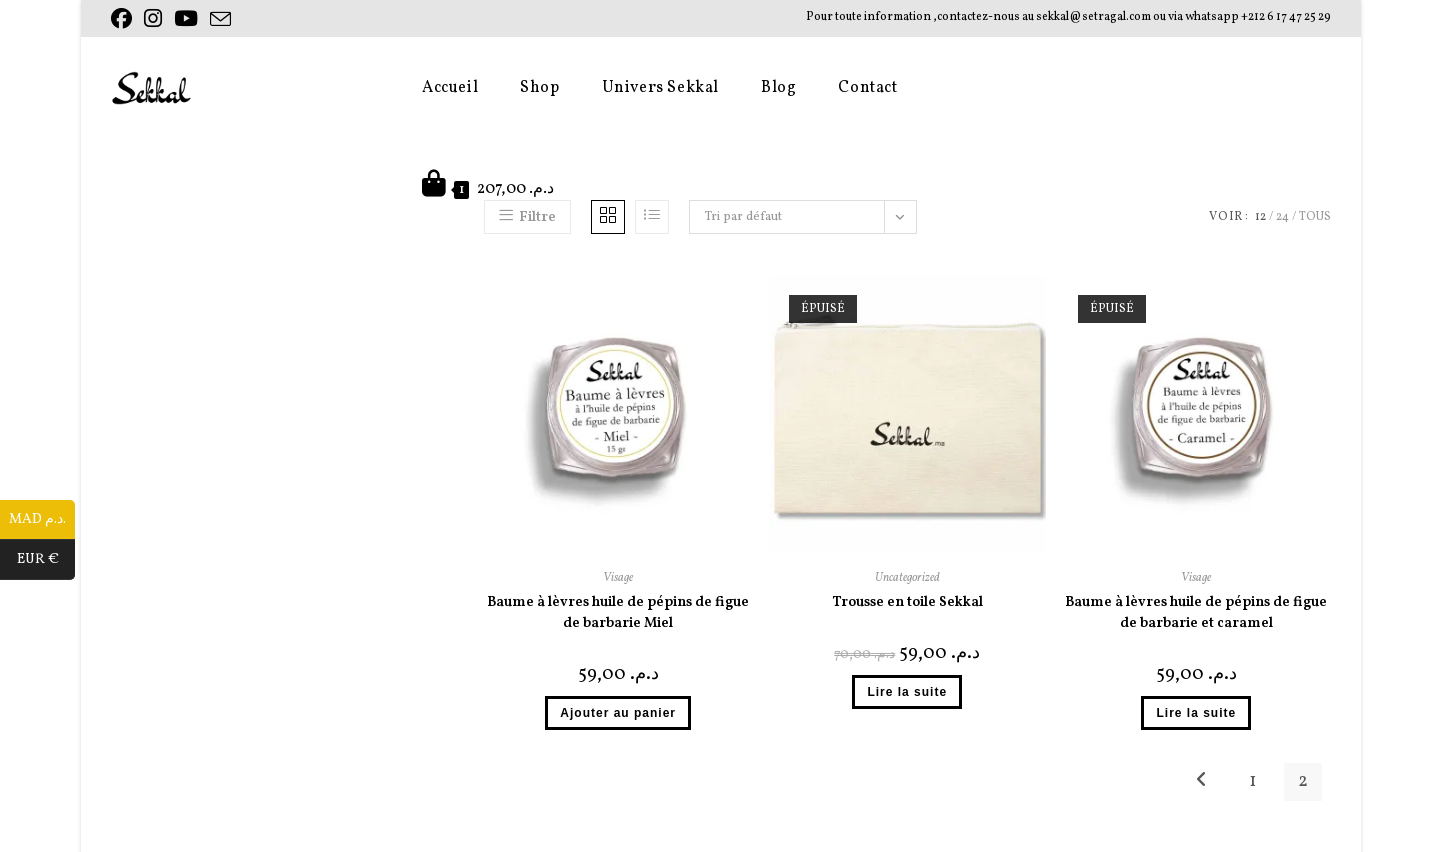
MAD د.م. (42, 520)
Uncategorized (907, 578)
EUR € (46, 560)
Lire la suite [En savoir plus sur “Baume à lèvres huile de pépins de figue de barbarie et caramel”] (1196, 713)
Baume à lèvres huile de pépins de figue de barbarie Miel (618, 613)
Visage (618, 578)
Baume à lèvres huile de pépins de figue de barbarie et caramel (1196, 613)
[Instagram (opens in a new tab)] (153, 19)
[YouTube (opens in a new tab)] (186, 19)
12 (1260, 217)
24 (1282, 217)
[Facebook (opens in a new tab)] (124, 19)
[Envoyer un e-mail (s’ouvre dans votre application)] (220, 20)
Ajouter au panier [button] (618, 713)
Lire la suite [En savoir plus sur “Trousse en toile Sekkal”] (907, 692)
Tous (1315, 217)
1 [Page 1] (1252, 781)
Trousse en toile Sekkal (907, 602)
